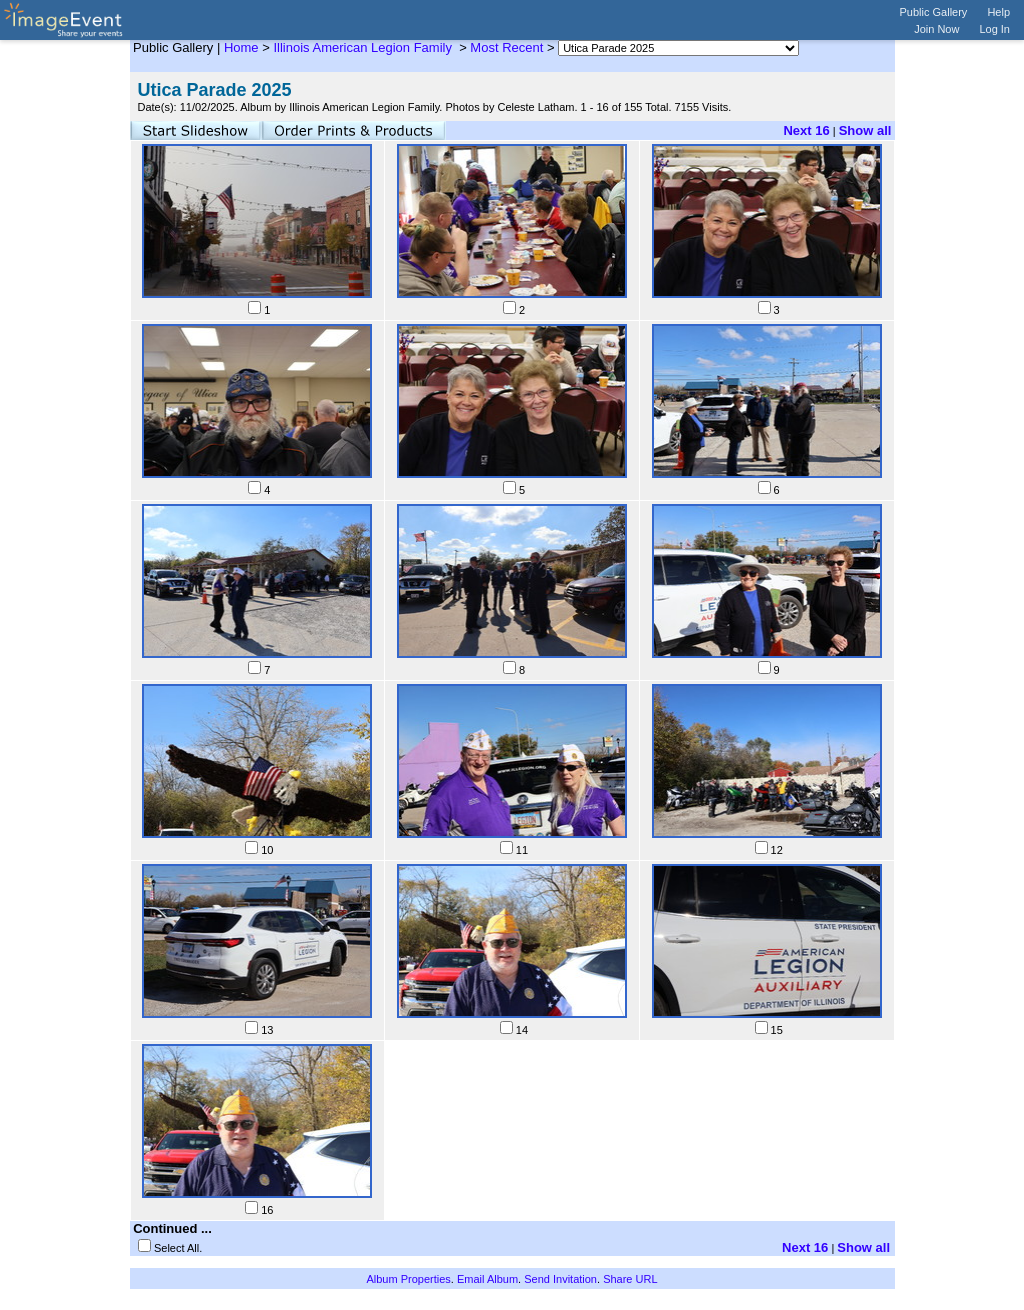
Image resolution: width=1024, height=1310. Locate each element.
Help (998, 12)
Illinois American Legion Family (364, 47)
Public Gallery (934, 12)
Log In (994, 29)
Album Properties (408, 1279)
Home (241, 47)
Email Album (487, 1279)
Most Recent (506, 47)
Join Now (936, 29)
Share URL (630, 1279)
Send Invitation (560, 1279)
